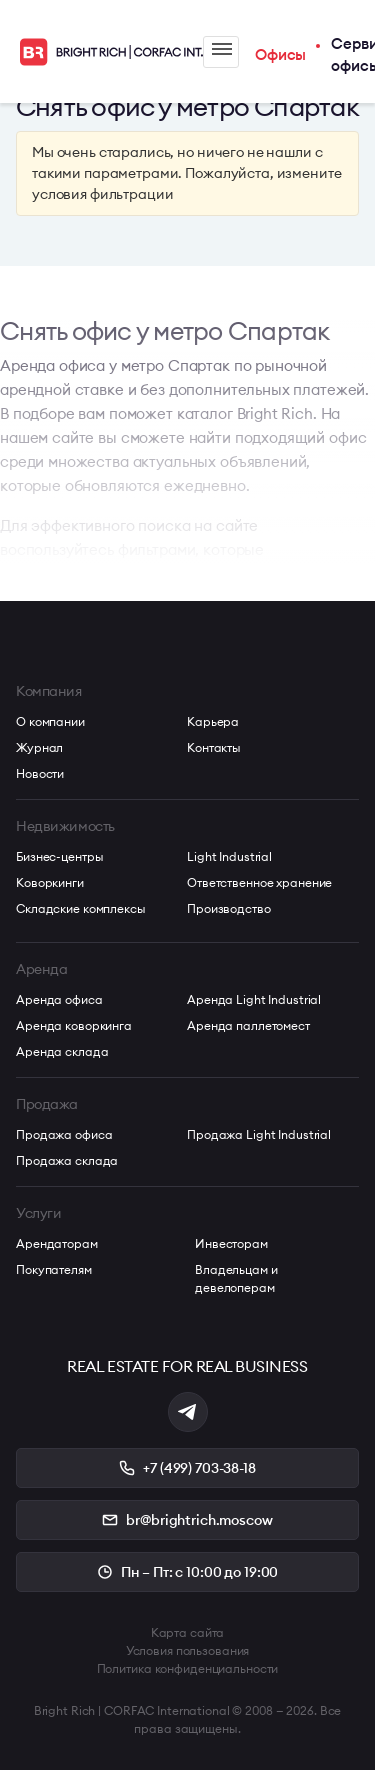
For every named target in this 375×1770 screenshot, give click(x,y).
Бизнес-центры (59, 856)
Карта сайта (188, 1632)
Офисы (280, 54)
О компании (50, 721)
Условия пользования (188, 1650)
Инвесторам (231, 1243)
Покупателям (54, 1269)
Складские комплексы (81, 908)
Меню (222, 49)
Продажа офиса (64, 1134)
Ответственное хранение (259, 882)
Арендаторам (57, 1243)
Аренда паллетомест (248, 1025)
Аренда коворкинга (74, 1025)
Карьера (213, 721)
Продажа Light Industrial (259, 1134)
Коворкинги (50, 882)
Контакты (214, 747)
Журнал (39, 747)
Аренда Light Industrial (254, 999)
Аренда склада (62, 1051)
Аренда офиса (59, 999)
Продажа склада (67, 1160)
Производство (229, 908)
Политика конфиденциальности (188, 1668)
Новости (40, 773)
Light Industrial (229, 856)
